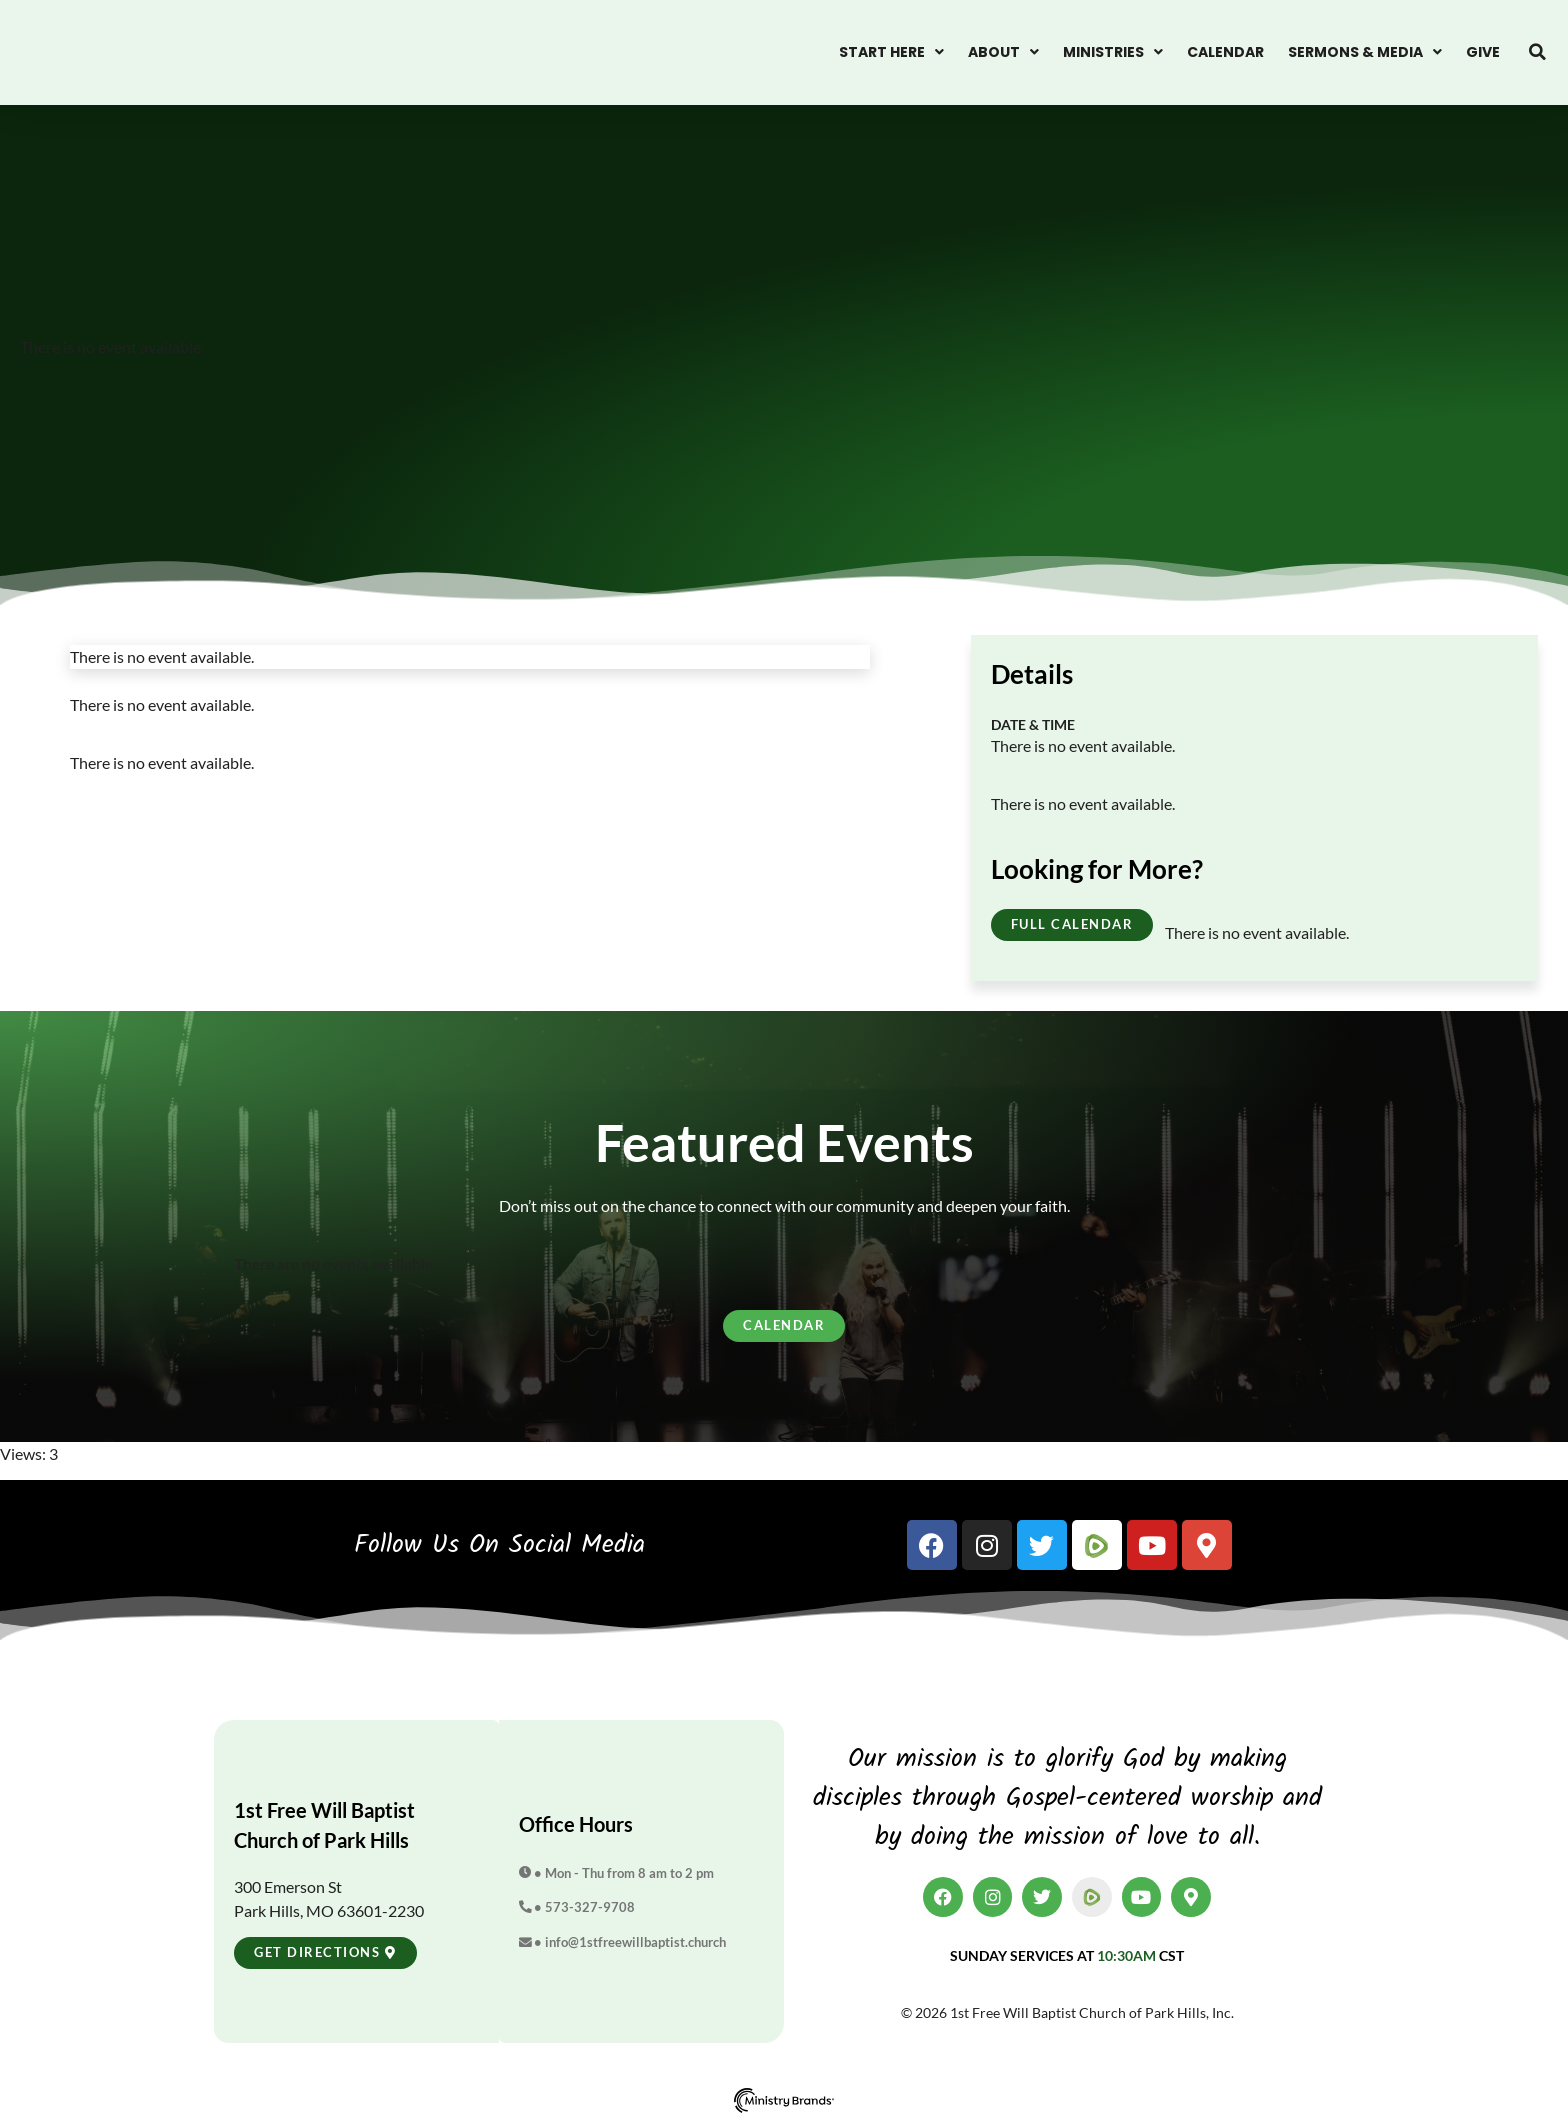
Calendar (1225, 52)
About (1003, 52)
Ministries (1113, 52)
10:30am (1126, 1955)
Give (1483, 52)
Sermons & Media (1365, 52)
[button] (1538, 52)
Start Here (891, 52)
